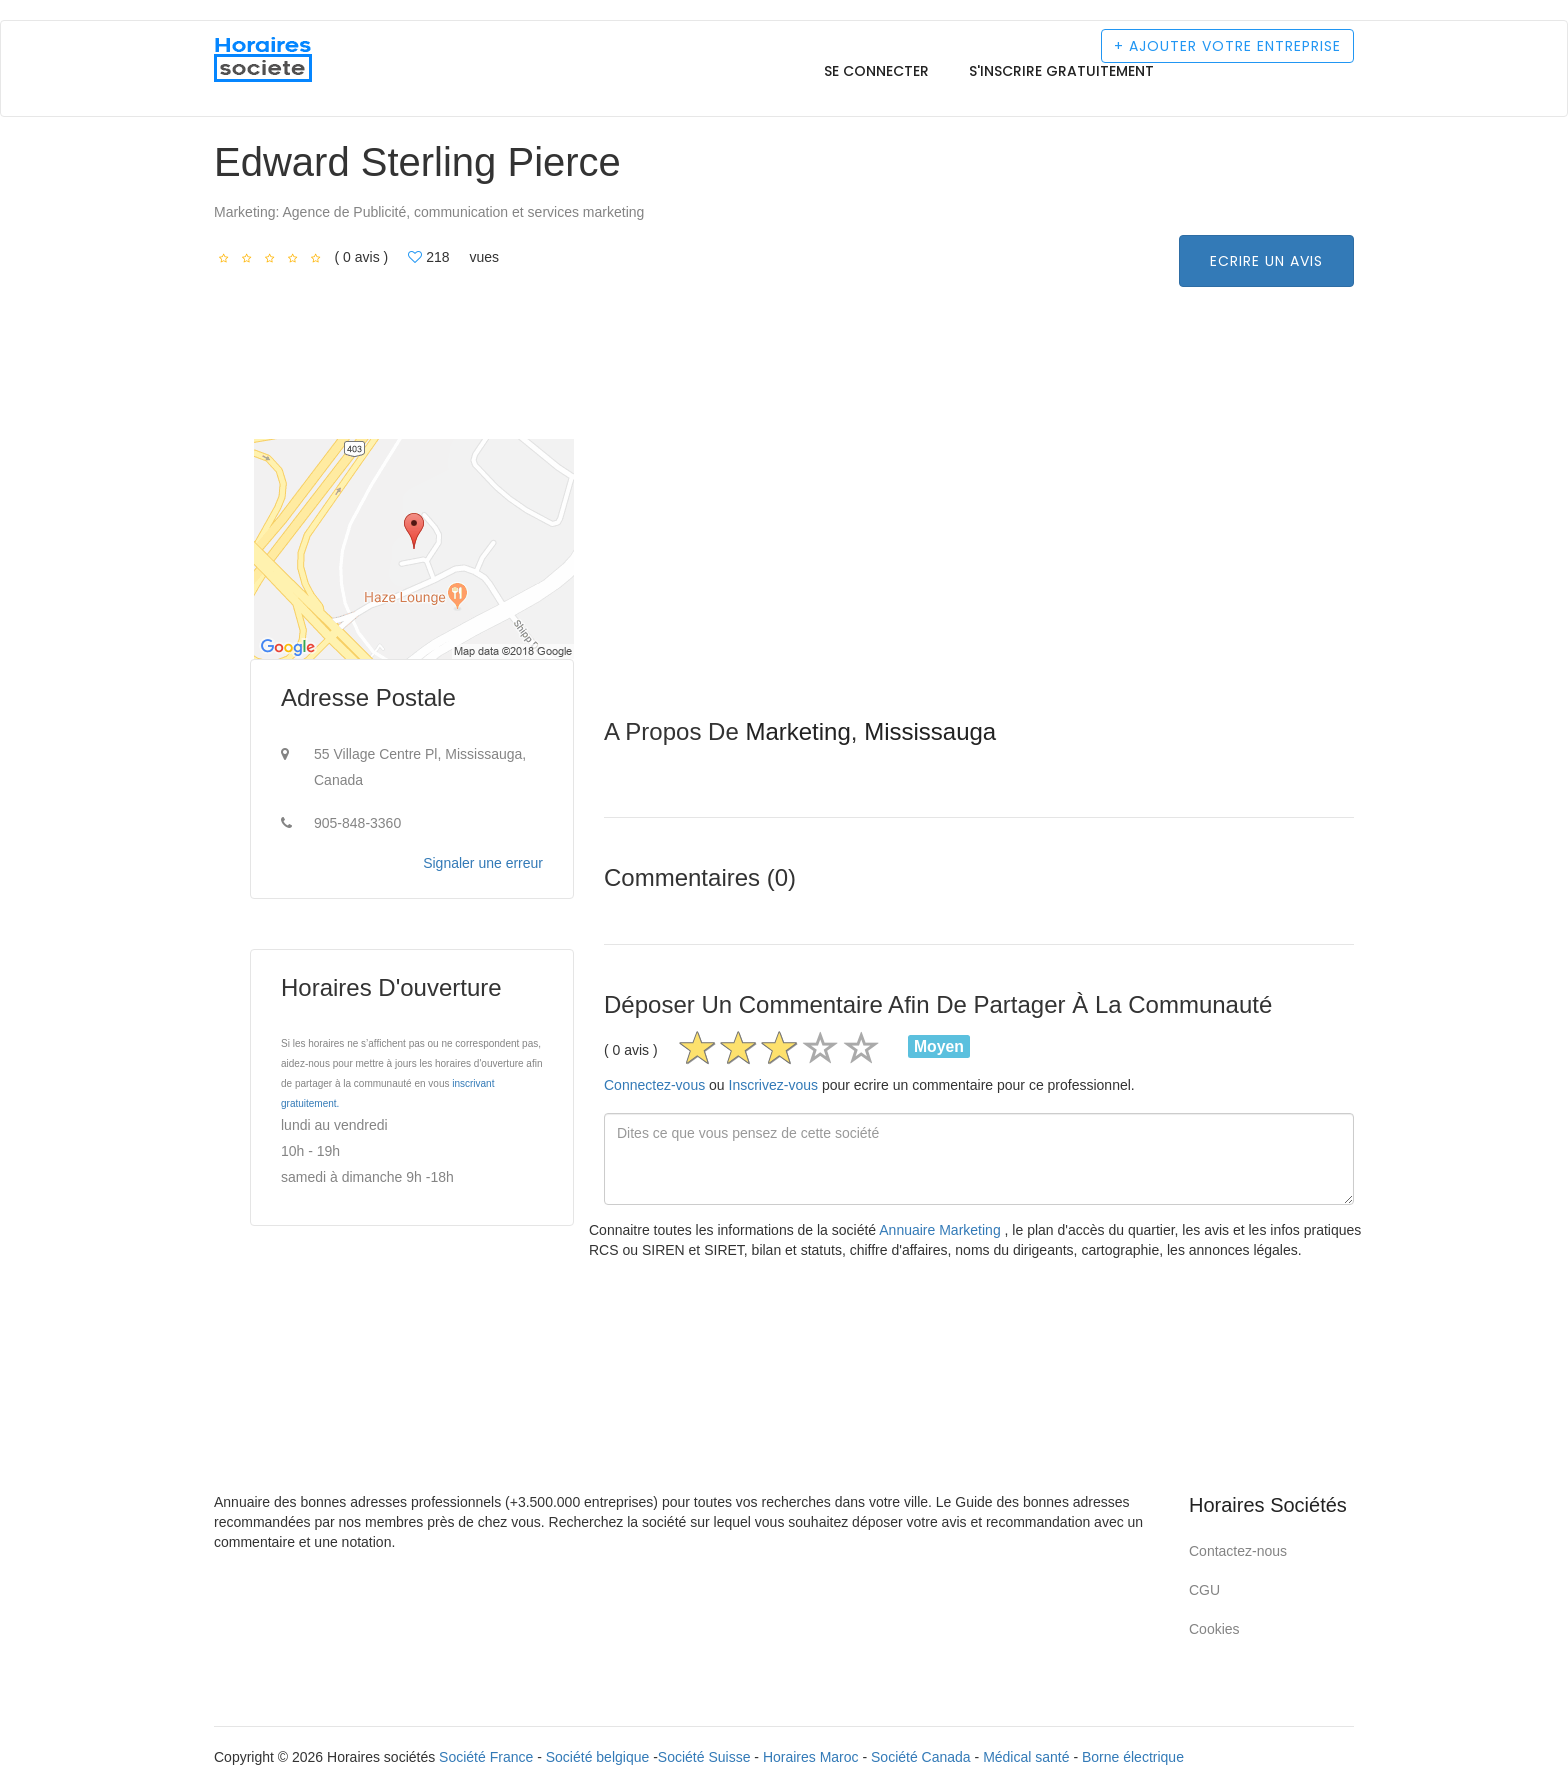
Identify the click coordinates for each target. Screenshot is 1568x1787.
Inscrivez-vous (773, 1085)
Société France (486, 1757)
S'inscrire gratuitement (1061, 71)
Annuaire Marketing (941, 1230)
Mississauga (930, 731)
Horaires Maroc (811, 1757)
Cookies (1214, 1629)
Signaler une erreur (483, 863)
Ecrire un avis (1266, 261)
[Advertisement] (979, 579)
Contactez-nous (1238, 1551)
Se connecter (876, 71)
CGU (1204, 1590)
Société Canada (921, 1757)
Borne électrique (1133, 1757)
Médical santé (1026, 1757)
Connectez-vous (654, 1085)
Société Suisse (704, 1757)
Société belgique (598, 1757)
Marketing (797, 731)
